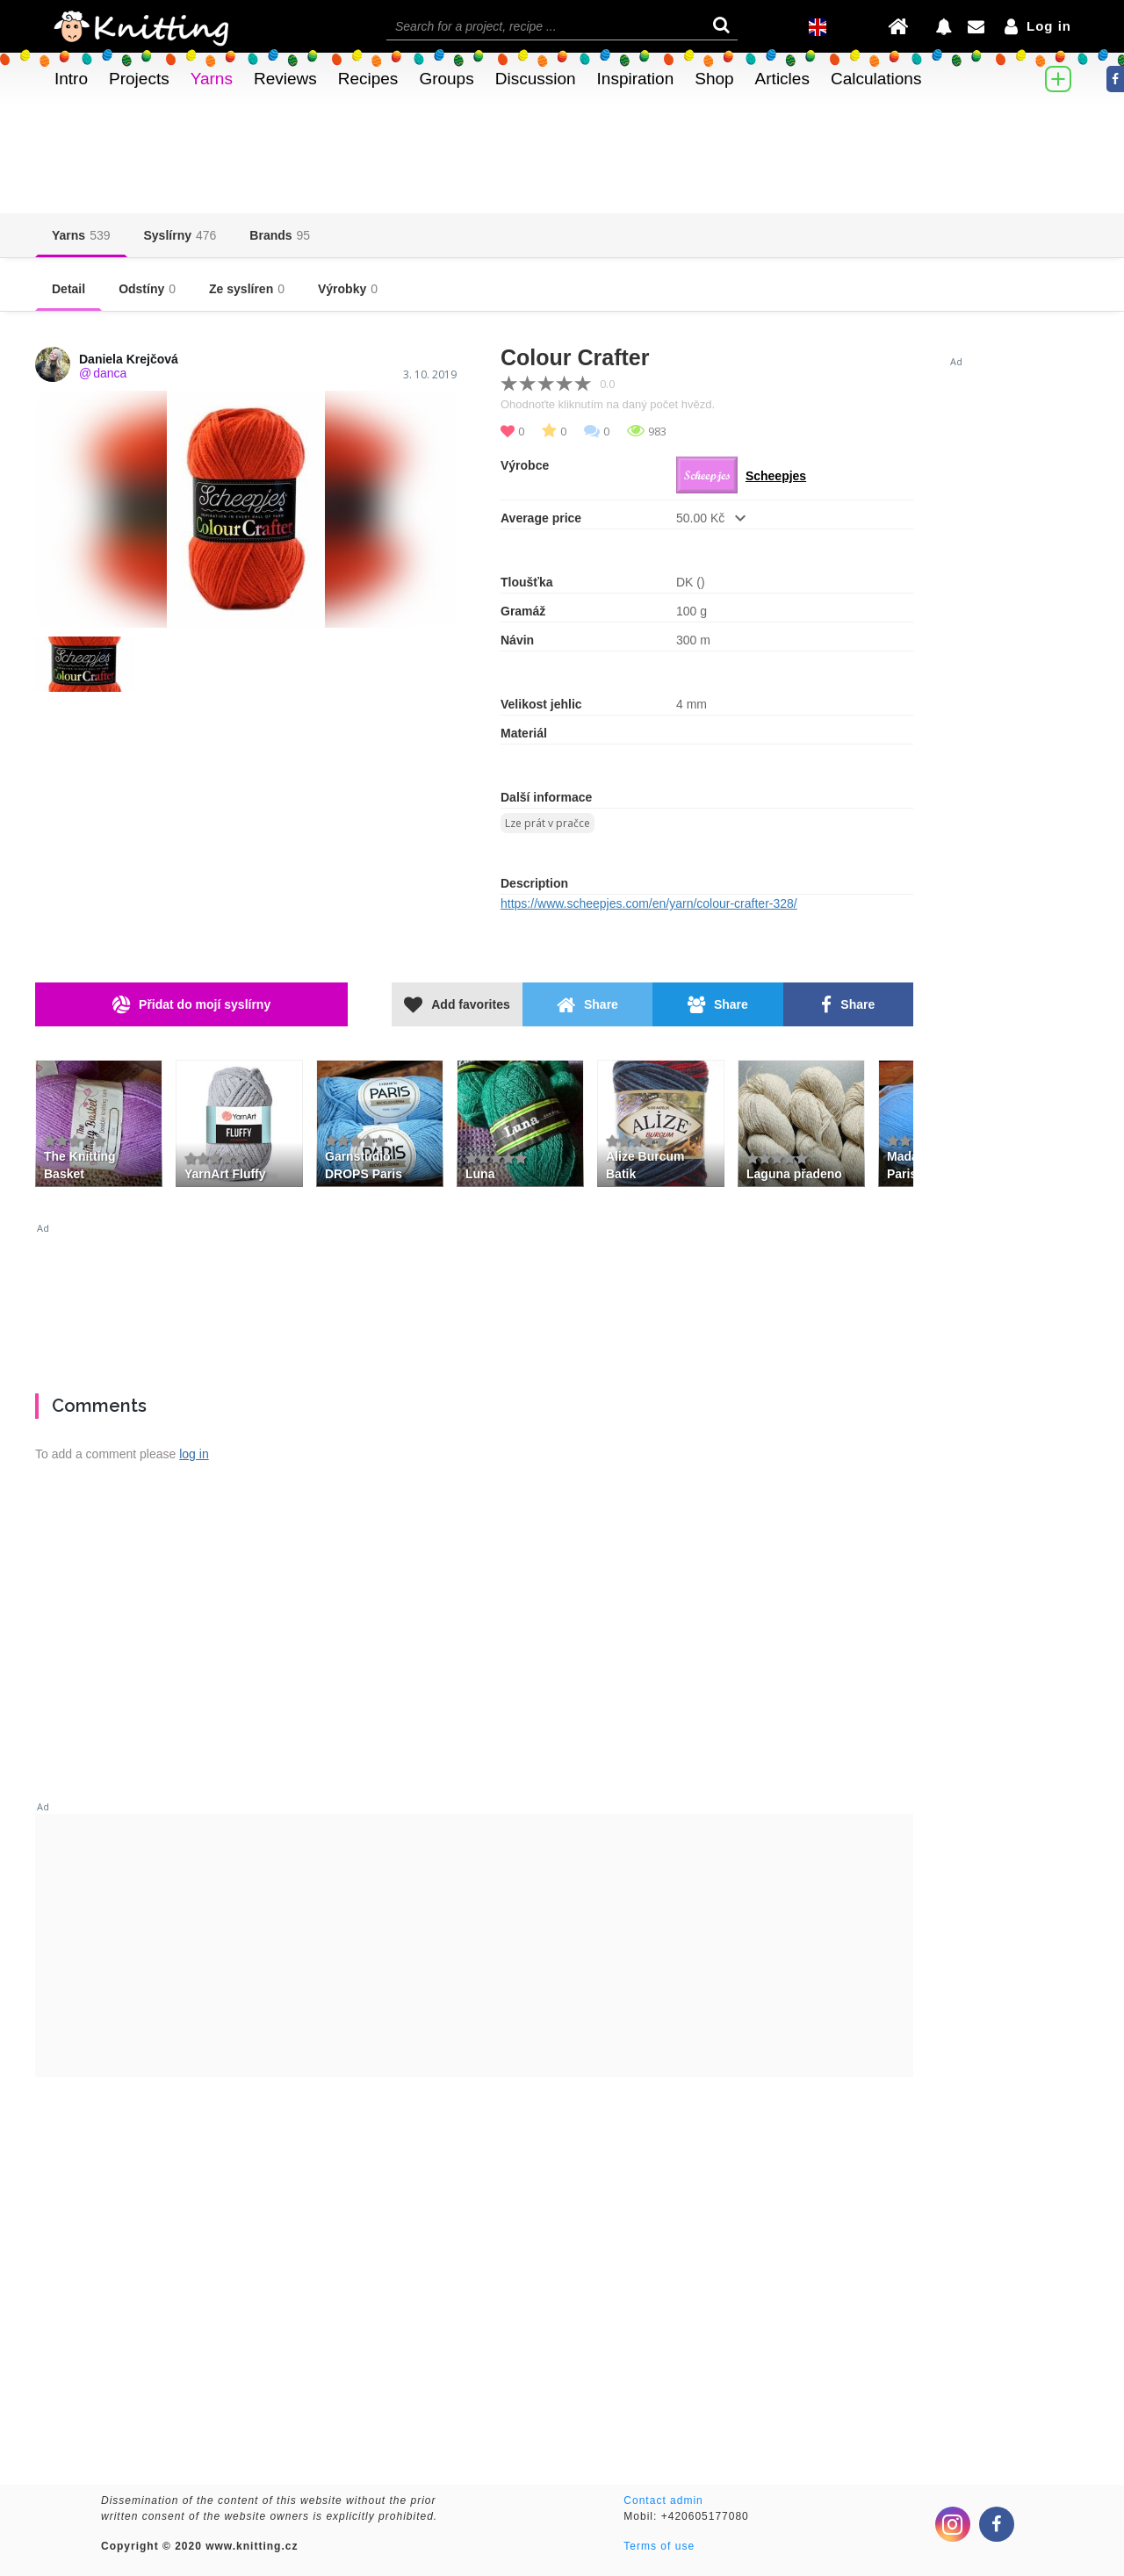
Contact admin (662, 2500)
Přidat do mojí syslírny (191, 1005)
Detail (68, 289)
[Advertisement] (474, 1301)
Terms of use (659, 2546)
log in (193, 1454)
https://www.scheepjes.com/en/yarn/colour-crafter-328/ (649, 903)
